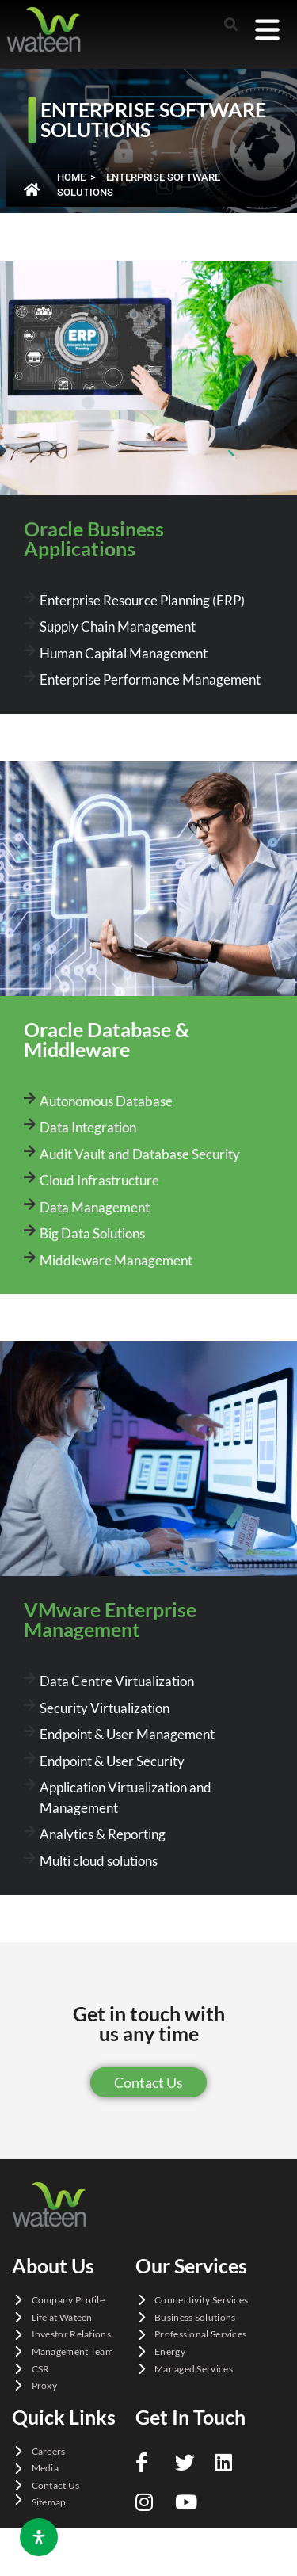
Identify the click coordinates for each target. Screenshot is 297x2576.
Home (71, 177)
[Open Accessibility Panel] (39, 2537)
